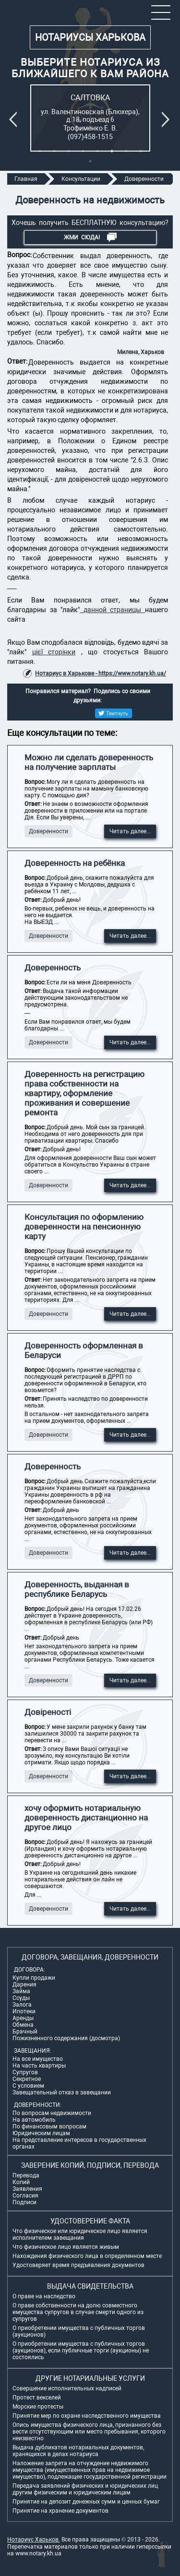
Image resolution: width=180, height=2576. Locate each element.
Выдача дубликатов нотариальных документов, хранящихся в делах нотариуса (78, 2451)
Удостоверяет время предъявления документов (78, 2265)
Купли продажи (33, 1977)
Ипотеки (24, 2011)
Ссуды (21, 1998)
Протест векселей (36, 2397)
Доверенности (48, 831)
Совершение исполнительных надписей (66, 2388)
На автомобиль (34, 2119)
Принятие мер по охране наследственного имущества (86, 2415)
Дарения (24, 1984)
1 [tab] (40, 151)
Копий (21, 2182)
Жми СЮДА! (90, 237)
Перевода (25, 2175)
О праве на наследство (43, 2296)
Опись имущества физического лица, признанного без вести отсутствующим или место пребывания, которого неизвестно (89, 2432)
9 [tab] (90, 161)
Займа (21, 1991)
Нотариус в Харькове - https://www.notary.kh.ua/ (100, 673)
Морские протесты (37, 2406)
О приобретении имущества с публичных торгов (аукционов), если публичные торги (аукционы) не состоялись (80, 2350)
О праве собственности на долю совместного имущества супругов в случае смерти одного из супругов (78, 2312)
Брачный (24, 2031)
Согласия (25, 2195)
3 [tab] (68, 151)
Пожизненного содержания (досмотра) (66, 2038)
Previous (14, 119)
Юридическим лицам (41, 2133)
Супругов (25, 2072)
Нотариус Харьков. (33, 2539)
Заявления (27, 2189)
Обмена (23, 2024)
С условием (28, 2085)
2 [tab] (54, 151)
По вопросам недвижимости (51, 2113)
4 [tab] (83, 151)
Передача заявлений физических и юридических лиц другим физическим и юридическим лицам (85, 2489)
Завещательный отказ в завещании (61, 2092)
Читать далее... (130, 831)
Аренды (23, 2018)
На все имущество (37, 2059)
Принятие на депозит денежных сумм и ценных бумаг (86, 2501)
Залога (22, 2004)
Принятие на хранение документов (60, 2510)
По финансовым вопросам (49, 2126)
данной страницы (112, 610)
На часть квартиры (39, 2065)
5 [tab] (97, 151)
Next (167, 119)
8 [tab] (140, 151)
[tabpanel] (90, 118)
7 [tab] (126, 151)
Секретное (26, 2079)
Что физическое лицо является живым (65, 2247)
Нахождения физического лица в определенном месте (87, 2256)
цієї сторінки (54, 652)
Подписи (24, 2202)
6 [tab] (112, 151)
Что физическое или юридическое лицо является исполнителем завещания (79, 2234)
